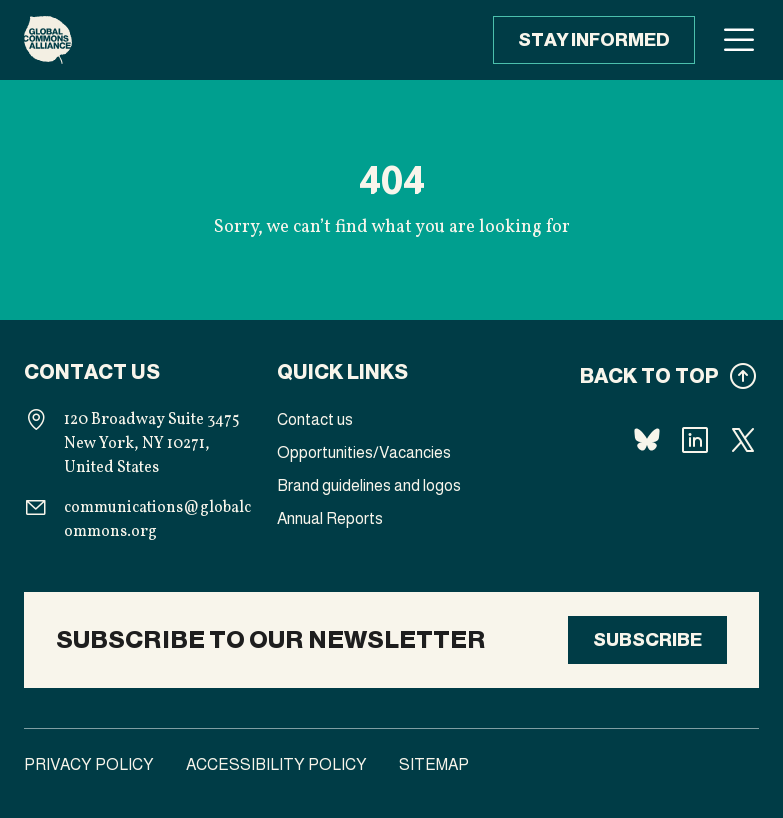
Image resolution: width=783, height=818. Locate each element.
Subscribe (647, 640)
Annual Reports (330, 518)
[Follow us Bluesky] (647, 440)
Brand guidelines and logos (369, 485)
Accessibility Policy (276, 764)
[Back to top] (644, 376)
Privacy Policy (89, 764)
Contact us (315, 419)
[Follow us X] (743, 440)
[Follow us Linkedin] (695, 440)
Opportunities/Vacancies (364, 452)
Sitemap (434, 764)
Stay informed (594, 40)
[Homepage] (48, 40)
